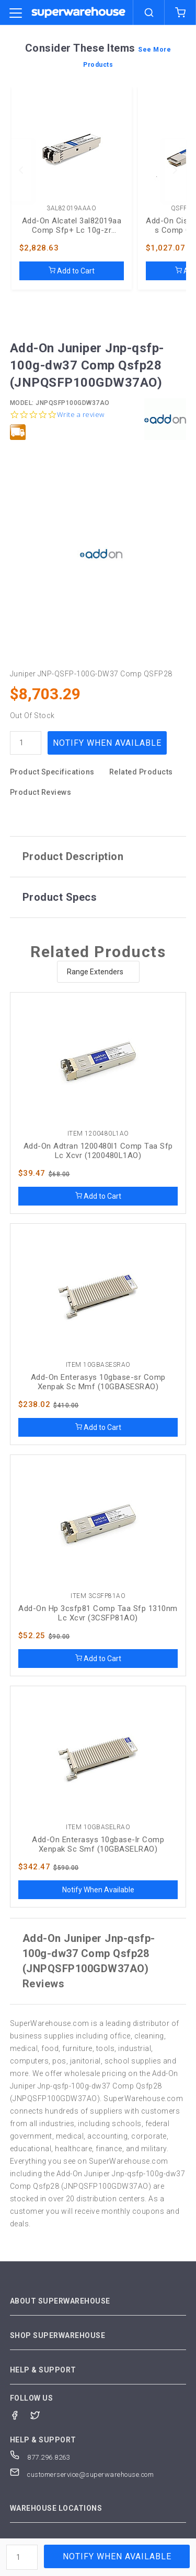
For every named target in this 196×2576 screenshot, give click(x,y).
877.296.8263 (40, 2457)
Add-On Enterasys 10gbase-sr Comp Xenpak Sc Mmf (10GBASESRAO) (98, 1382)
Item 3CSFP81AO (98, 1596)
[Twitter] (40, 2414)
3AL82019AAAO (71, 208)
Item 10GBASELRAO (98, 1827)
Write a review (81, 414)
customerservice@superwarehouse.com (82, 2474)
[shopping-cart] (180, 12)
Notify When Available (107, 743)
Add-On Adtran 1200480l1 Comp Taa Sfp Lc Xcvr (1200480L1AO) (98, 1150)
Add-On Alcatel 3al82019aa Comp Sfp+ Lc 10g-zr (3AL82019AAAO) (72, 225)
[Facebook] (20, 2414)
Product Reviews (41, 792)
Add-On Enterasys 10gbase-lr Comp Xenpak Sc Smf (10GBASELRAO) (98, 1844)
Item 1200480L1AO (98, 1134)
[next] (175, 170)
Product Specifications (52, 772)
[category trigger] (15, 13)
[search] (149, 12)
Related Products (141, 772)
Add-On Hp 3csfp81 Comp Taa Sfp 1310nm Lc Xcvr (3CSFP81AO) (98, 1613)
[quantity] (25, 743)
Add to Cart (72, 271)
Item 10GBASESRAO (98, 1365)
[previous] (21, 170)
